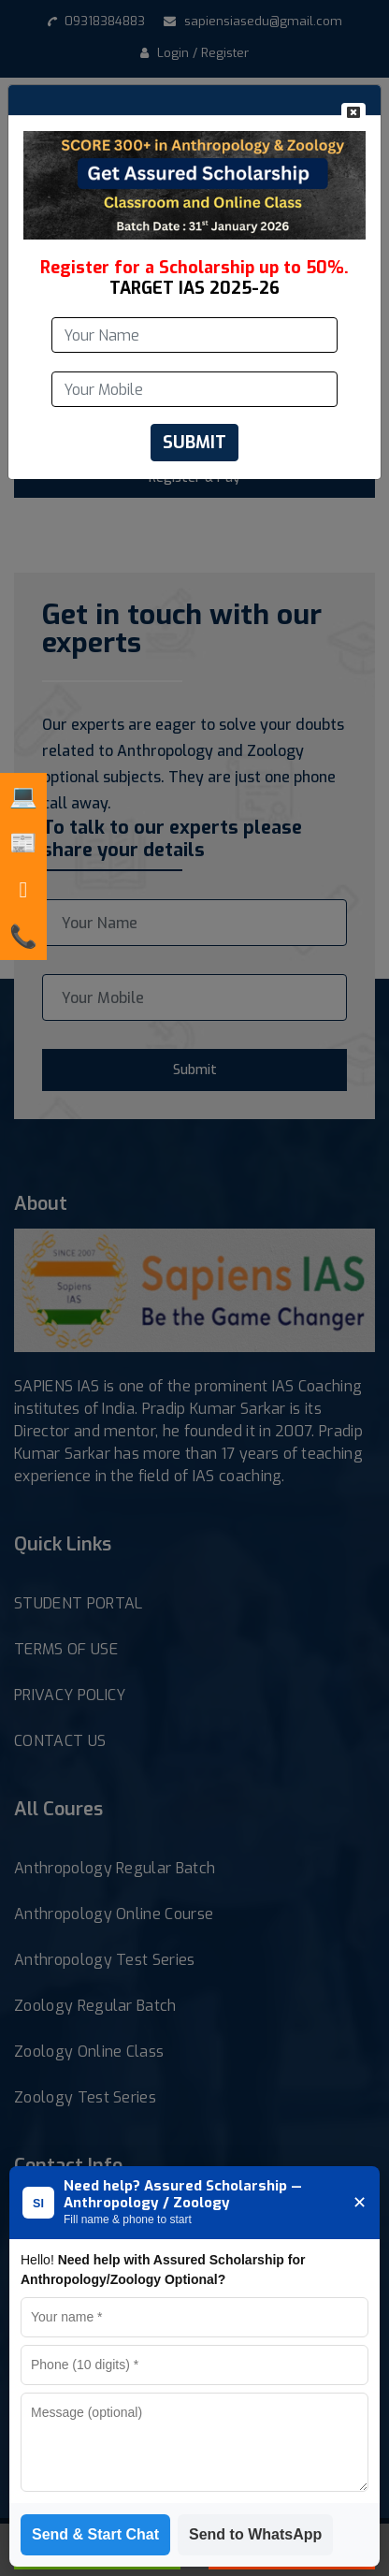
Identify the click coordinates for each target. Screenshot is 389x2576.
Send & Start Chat (95, 2534)
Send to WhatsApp (255, 2534)
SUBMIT (194, 442)
